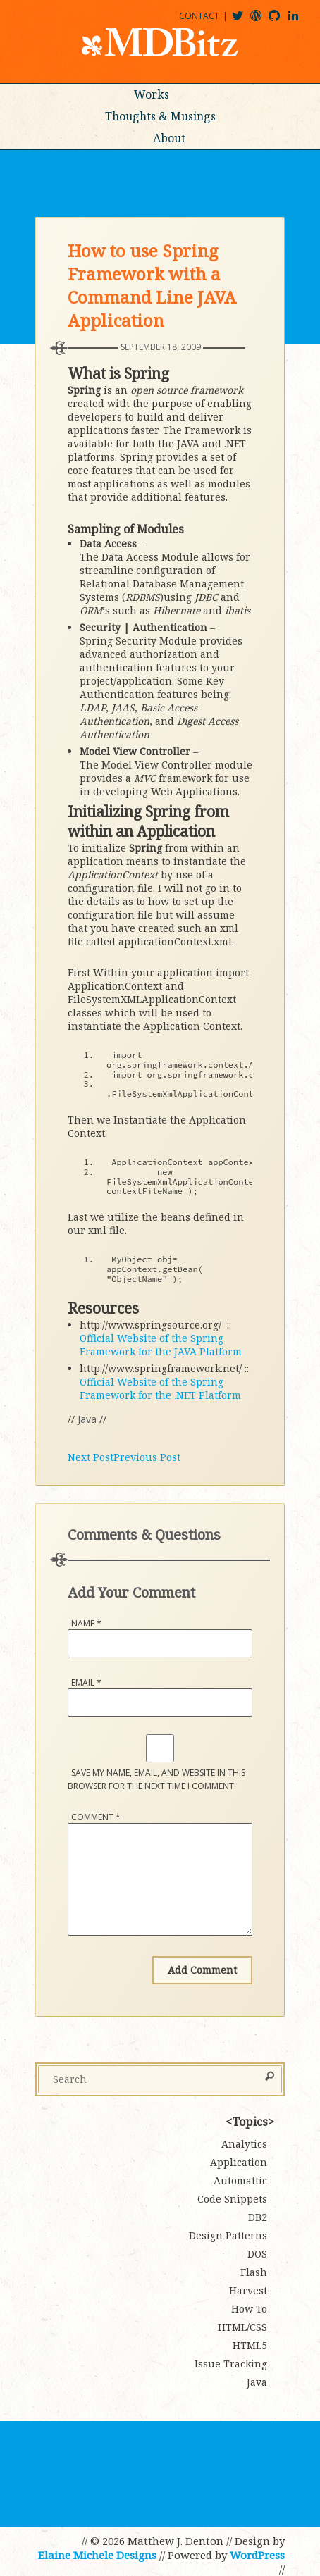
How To (249, 2308)
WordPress (257, 2555)
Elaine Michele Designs (97, 2555)
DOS (257, 2253)
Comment (96, 1817)
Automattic (240, 2180)
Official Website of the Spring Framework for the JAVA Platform (161, 1344)
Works (151, 94)
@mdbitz (243, 20)
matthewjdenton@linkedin (299, 20)
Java (87, 1419)
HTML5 (250, 2345)
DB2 (257, 2217)
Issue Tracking (231, 2363)
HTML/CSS (242, 2327)
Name (86, 1623)
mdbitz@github (280, 20)
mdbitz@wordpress (261, 20)
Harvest (248, 2290)
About (169, 138)
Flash (253, 2272)
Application (238, 2162)
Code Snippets (232, 2198)
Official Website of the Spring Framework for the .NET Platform (160, 1388)
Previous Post (146, 1457)
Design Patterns (228, 2235)
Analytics (244, 2144)
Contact (199, 16)
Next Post (90, 1457)
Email (86, 1682)
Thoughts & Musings (160, 116)
